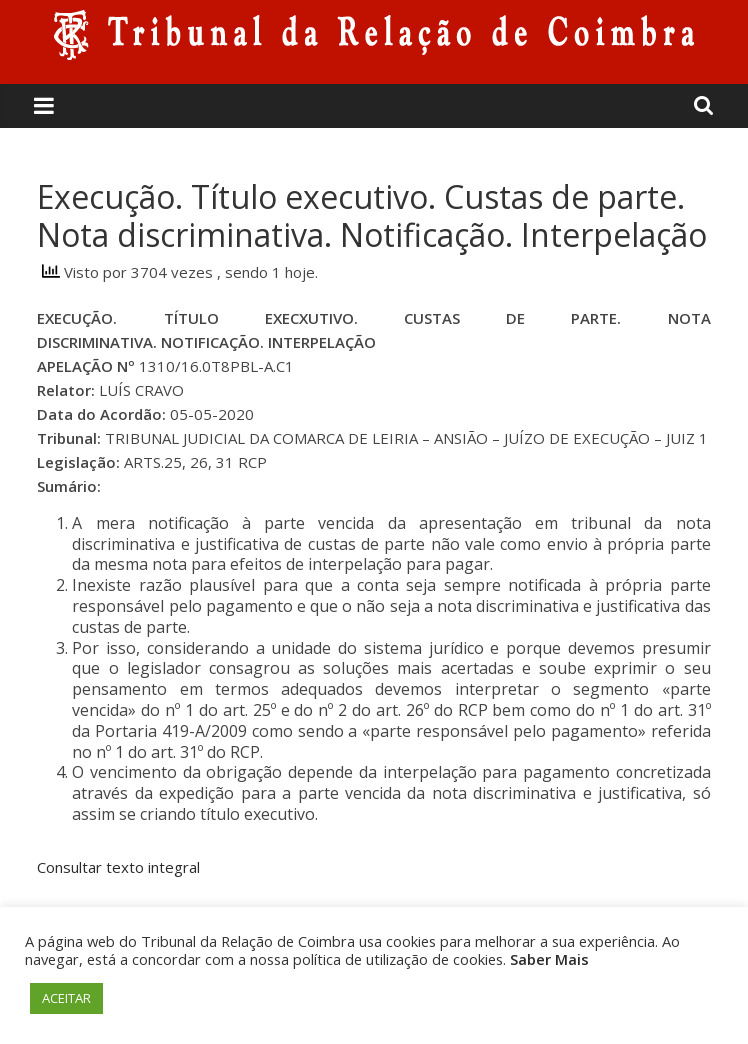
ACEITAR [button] (66, 998)
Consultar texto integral (118, 867)
